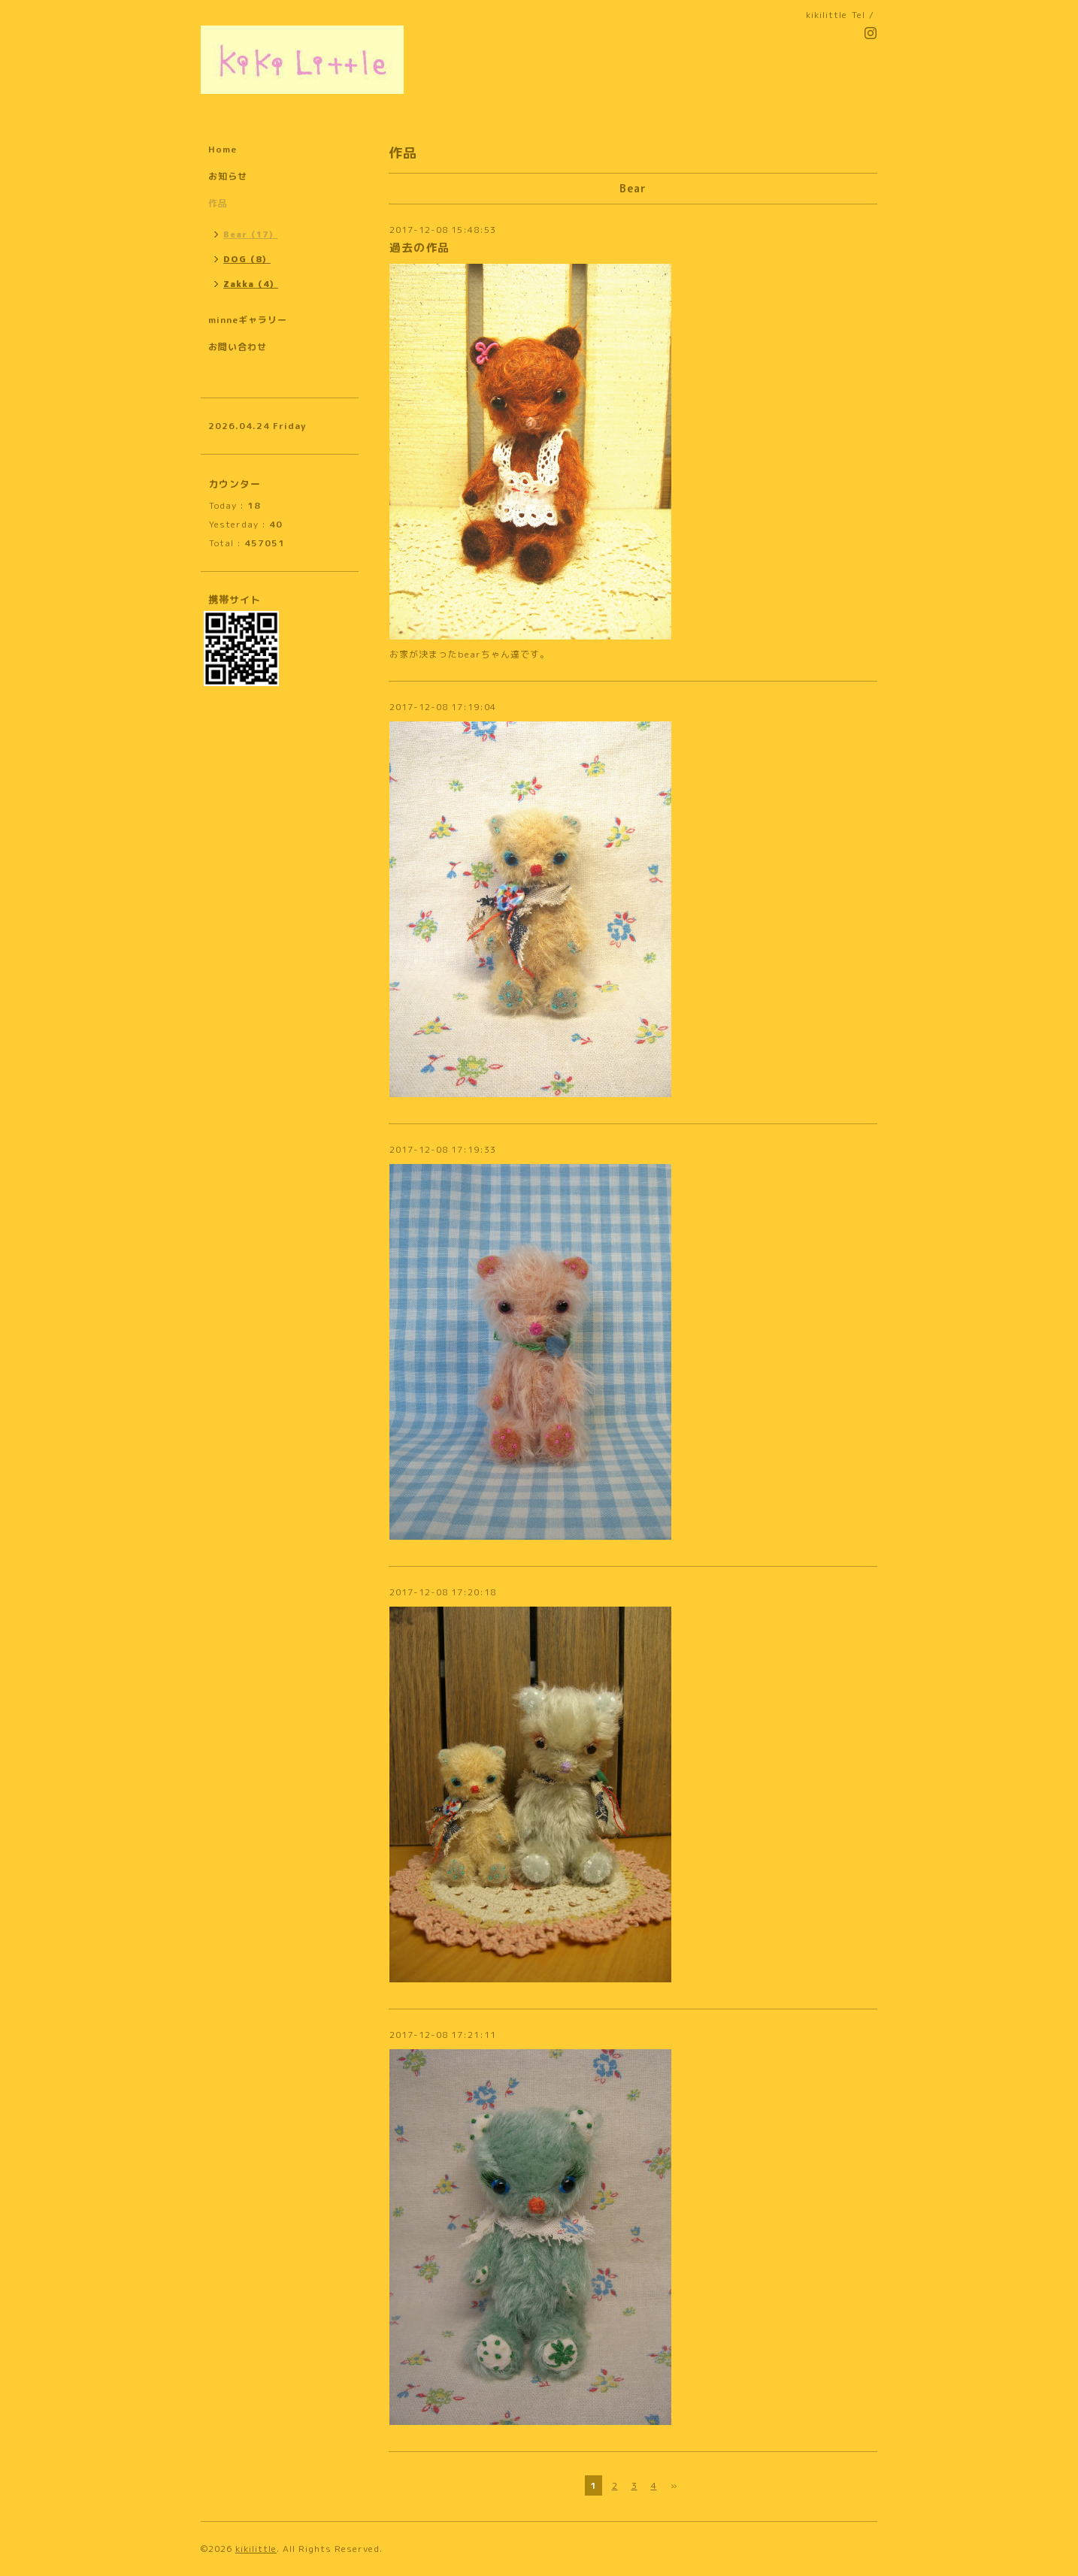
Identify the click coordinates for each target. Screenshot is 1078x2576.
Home (222, 149)
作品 (218, 203)
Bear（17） (250, 234)
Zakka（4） (250, 284)
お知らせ (227, 176)
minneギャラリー (247, 319)
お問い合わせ (237, 346)
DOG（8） (247, 259)
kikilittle (256, 2548)
